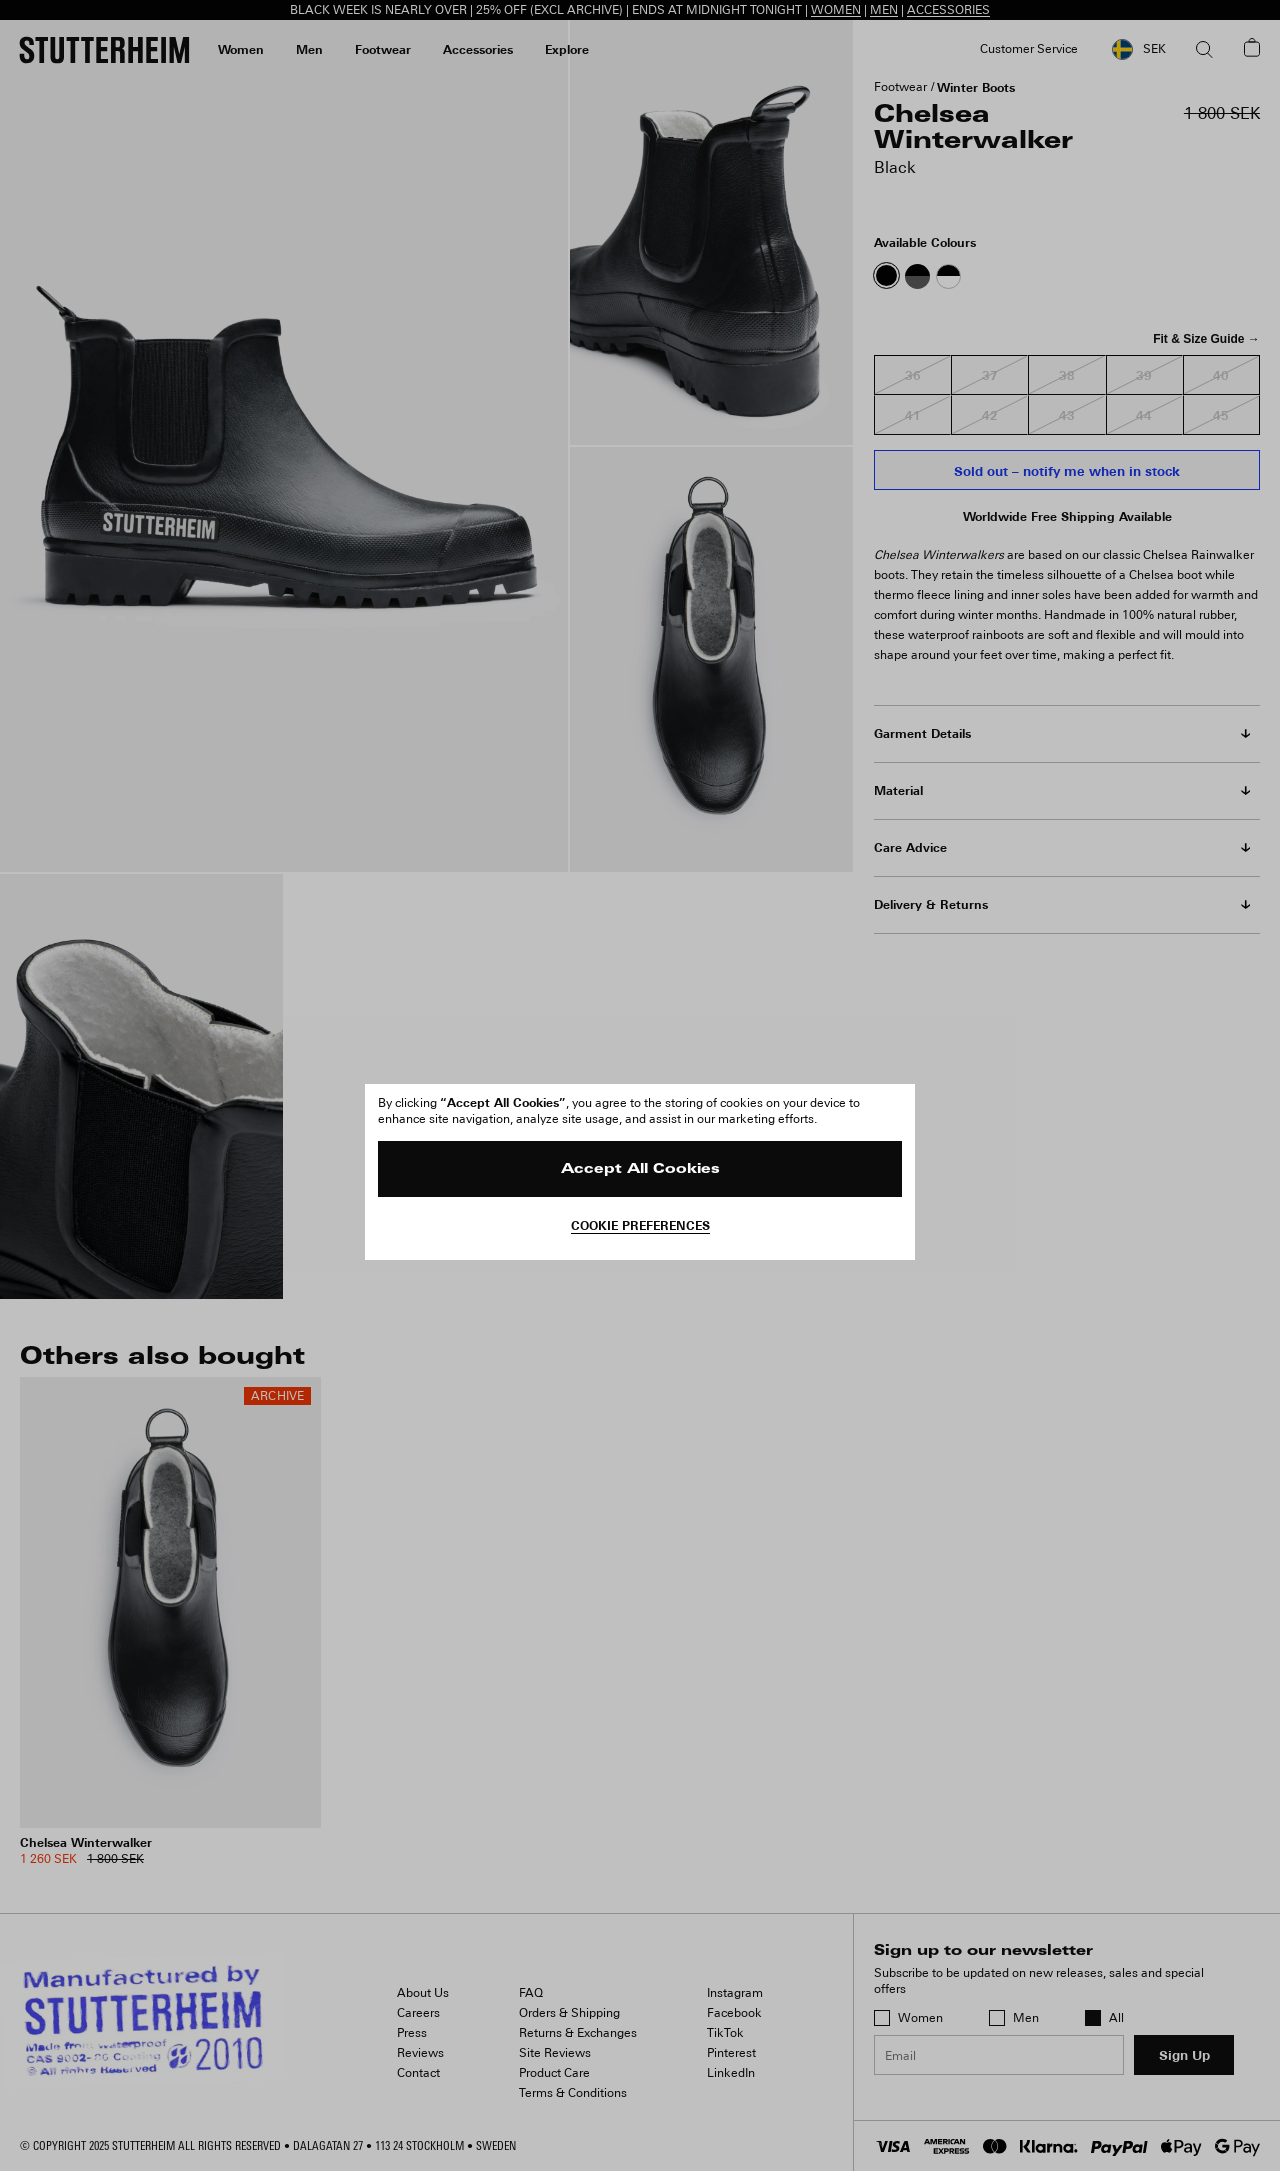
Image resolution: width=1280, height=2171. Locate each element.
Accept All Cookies (640, 1169)
